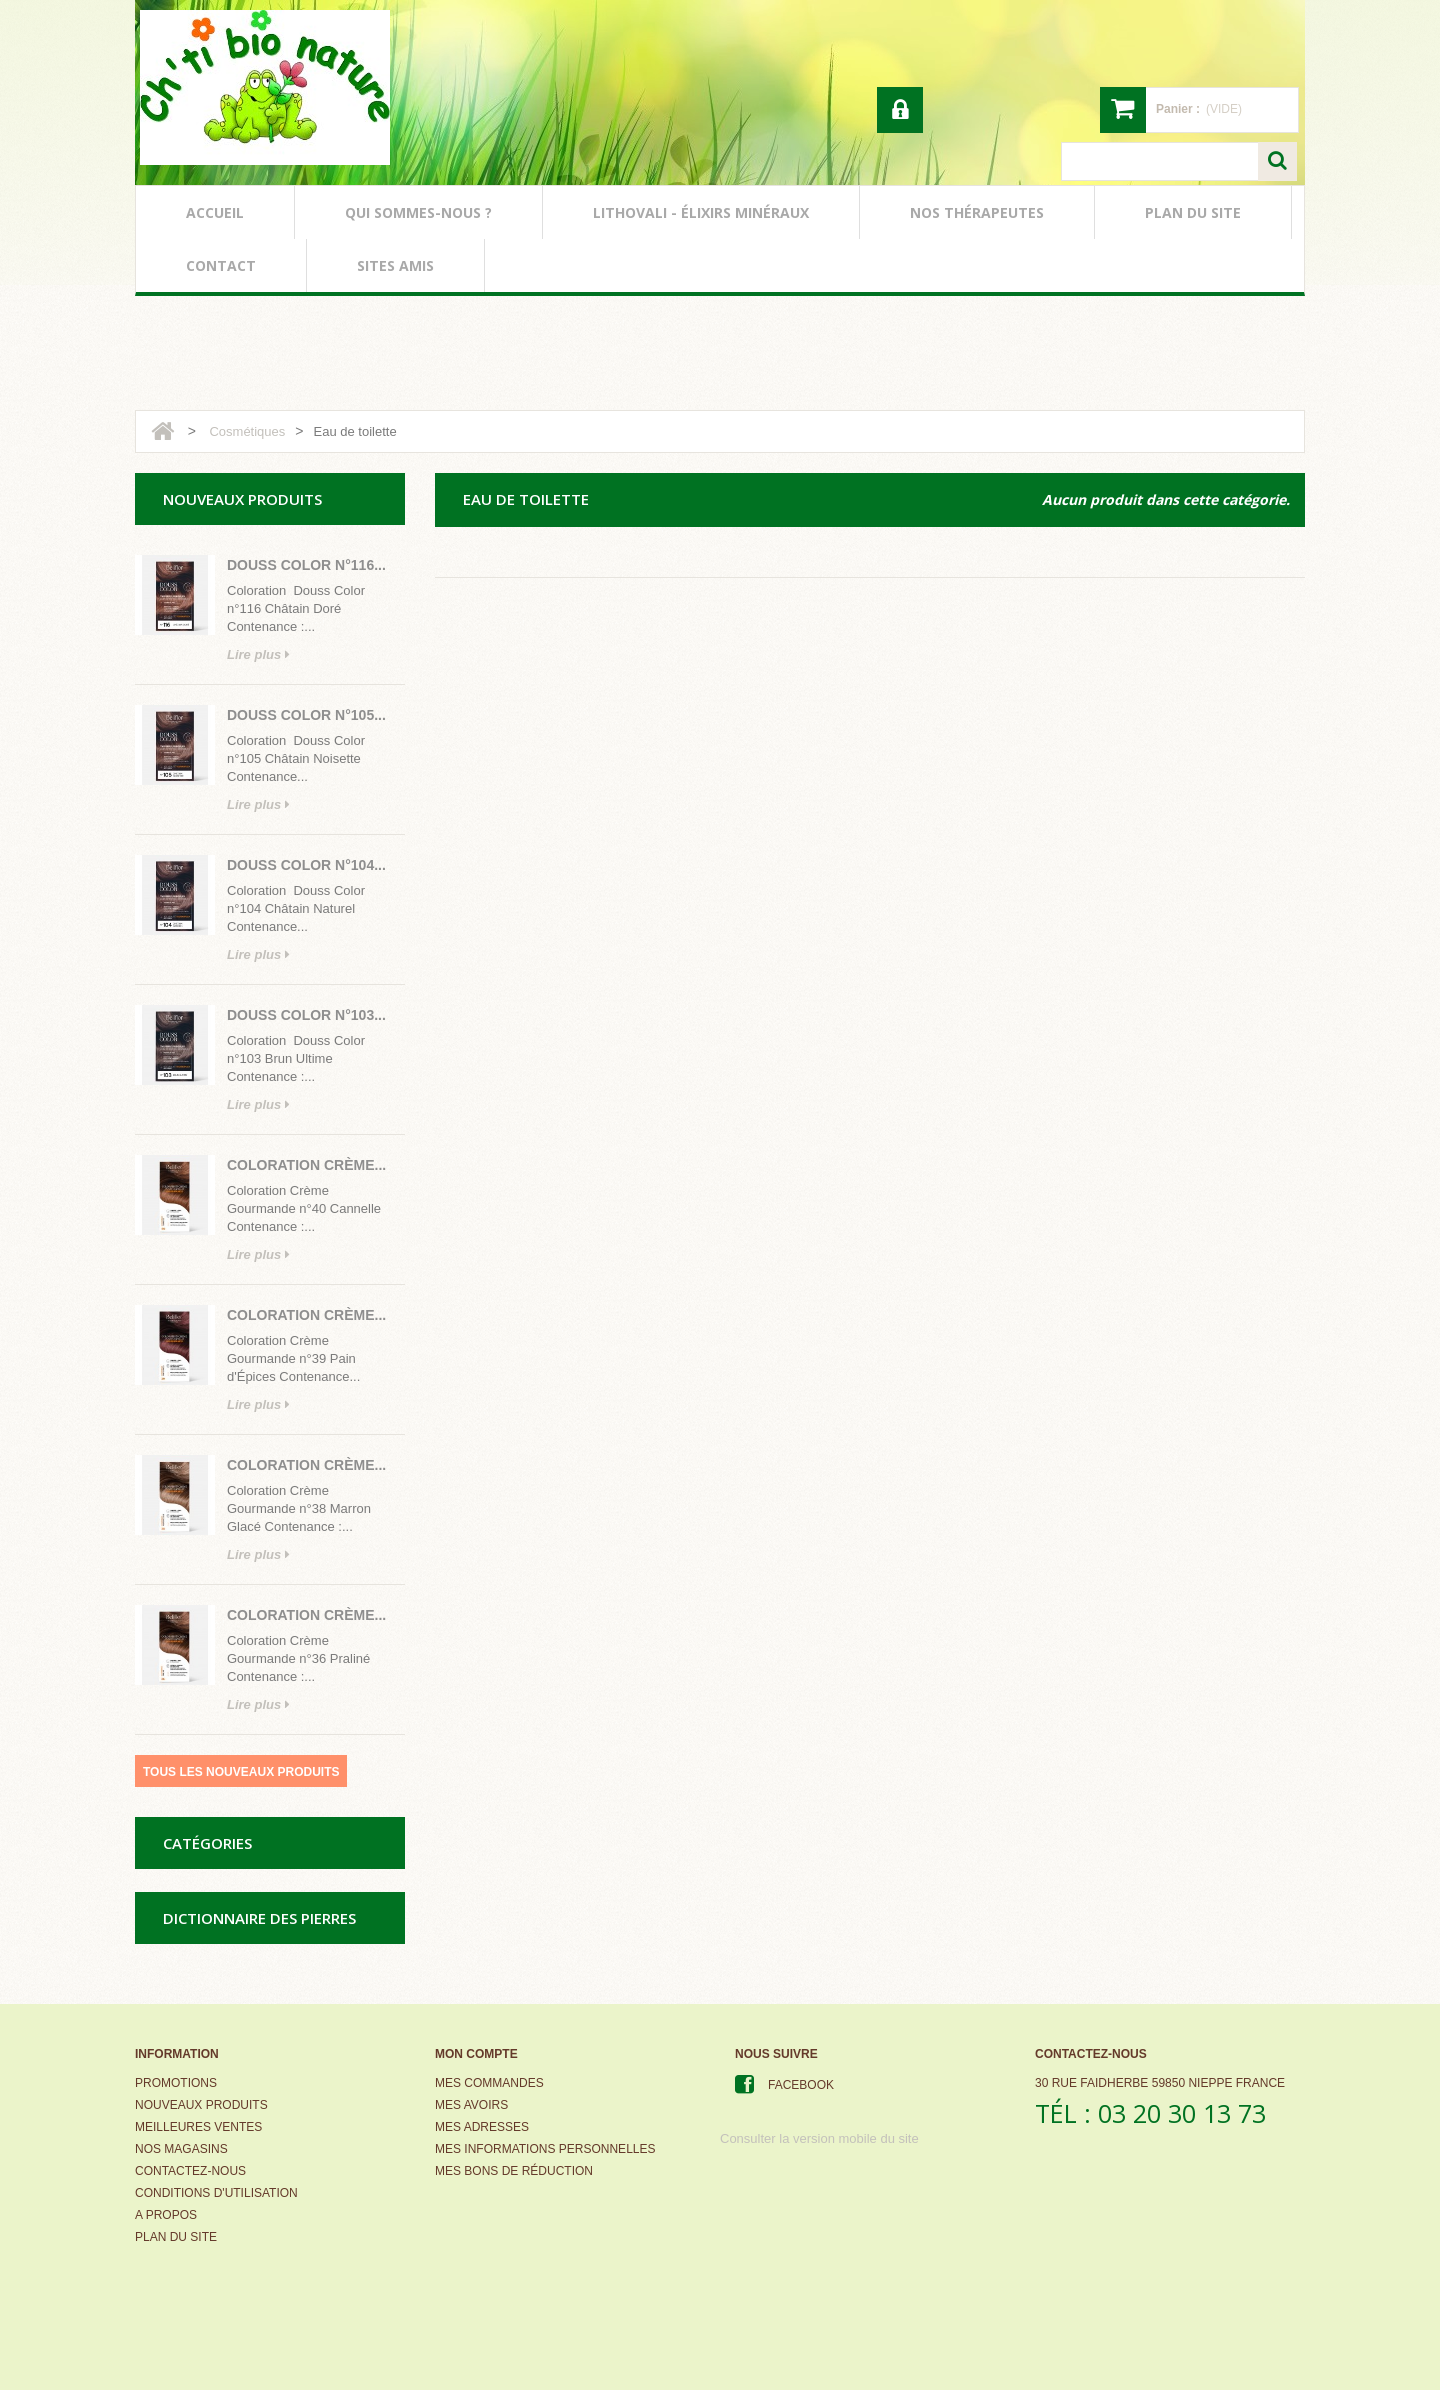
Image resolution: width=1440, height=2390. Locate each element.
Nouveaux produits (201, 2105)
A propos (166, 2215)
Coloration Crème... (306, 1165)
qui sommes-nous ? (418, 212)
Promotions (176, 2083)
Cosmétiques (247, 431)
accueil (215, 212)
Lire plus (258, 654)
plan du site (1193, 212)
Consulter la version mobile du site (819, 2138)
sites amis (395, 265)
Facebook (801, 2085)
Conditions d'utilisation (216, 2193)
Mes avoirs (471, 2105)
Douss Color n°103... (306, 1015)
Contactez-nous (190, 2171)
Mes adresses (482, 2127)
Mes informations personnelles (545, 2149)
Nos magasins (181, 2149)
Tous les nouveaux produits (241, 1772)
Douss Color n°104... (306, 865)
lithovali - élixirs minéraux (701, 212)
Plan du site (176, 2237)
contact (221, 265)
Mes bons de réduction (514, 2171)
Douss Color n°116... (306, 565)
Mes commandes (489, 2083)
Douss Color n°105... (306, 715)
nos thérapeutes (977, 212)
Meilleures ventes (198, 2127)
